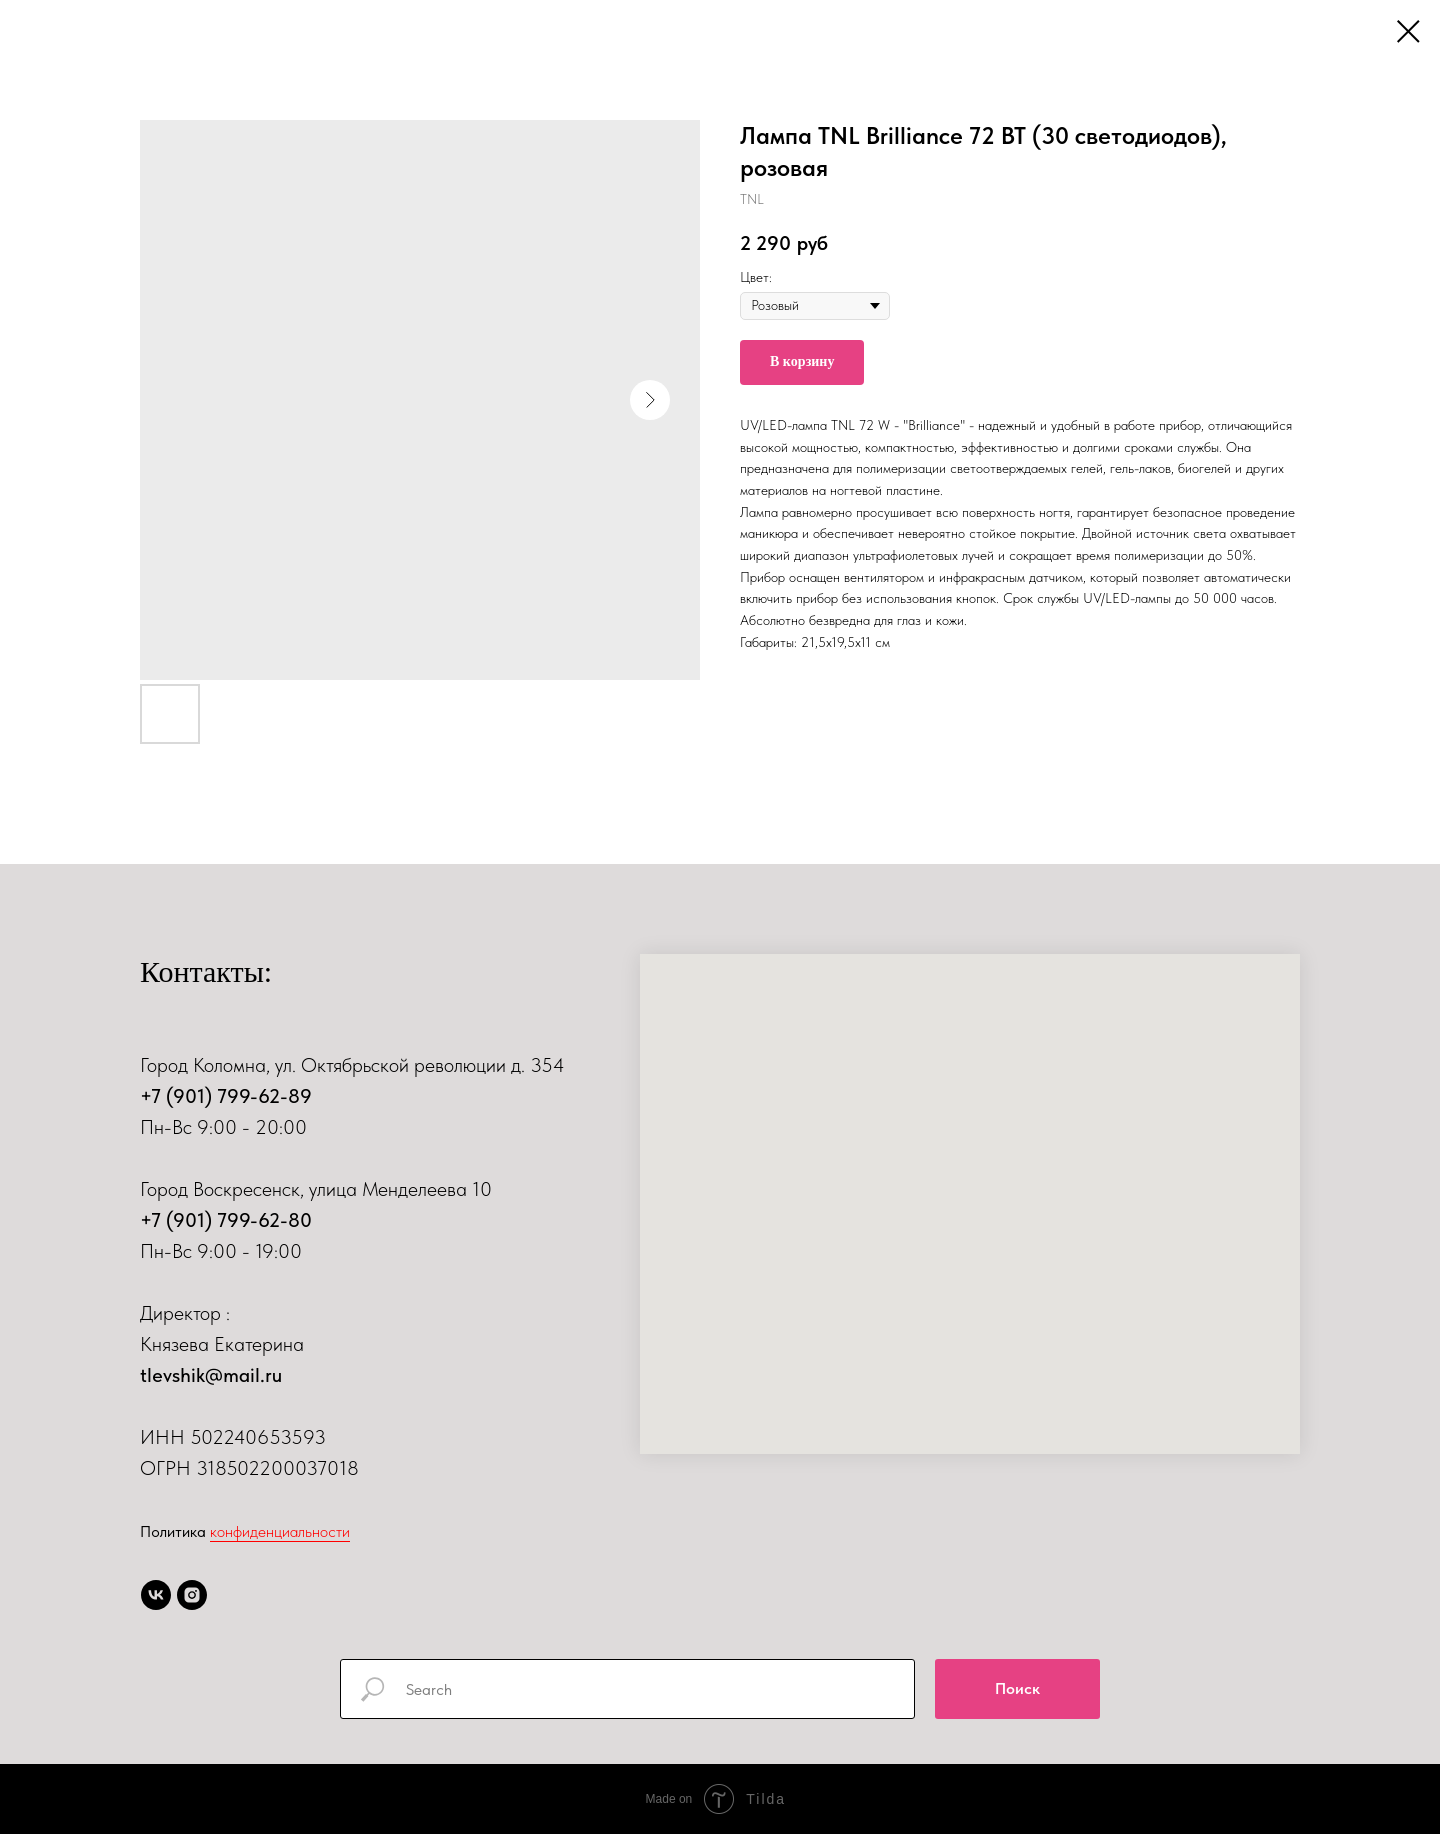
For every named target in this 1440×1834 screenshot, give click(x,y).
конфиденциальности (280, 1531)
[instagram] (192, 1595)
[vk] (156, 1595)
